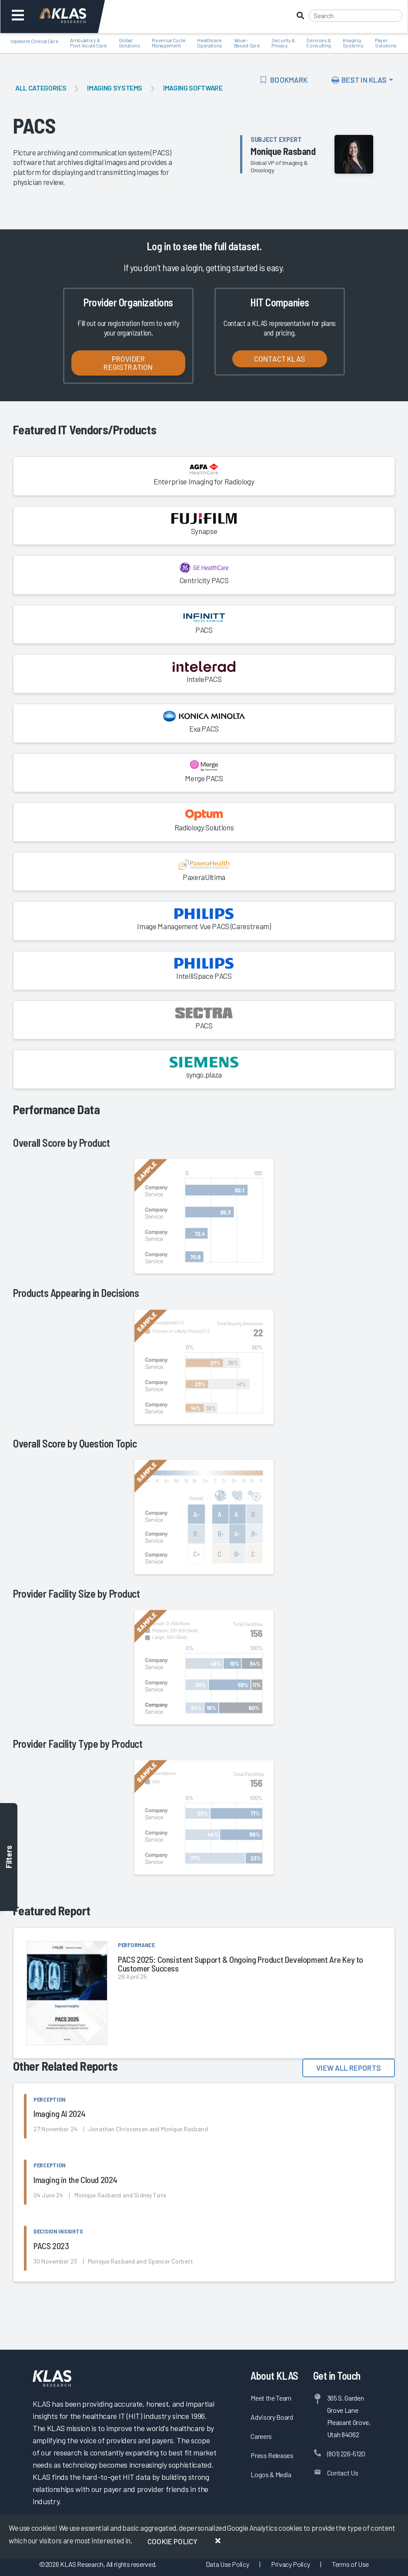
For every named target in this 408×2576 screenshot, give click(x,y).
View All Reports (348, 2067)
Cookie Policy (172, 2541)
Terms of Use (350, 2564)
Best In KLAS (359, 79)
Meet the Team (271, 2398)
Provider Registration (128, 362)
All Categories (40, 88)
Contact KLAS (279, 358)
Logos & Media (271, 2474)
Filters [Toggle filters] (8, 1857)
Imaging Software (193, 88)
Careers (261, 2436)
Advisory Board (272, 2417)
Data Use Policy (227, 2564)
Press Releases (272, 2455)
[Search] (355, 16)
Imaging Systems (114, 88)
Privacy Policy (290, 2564)
